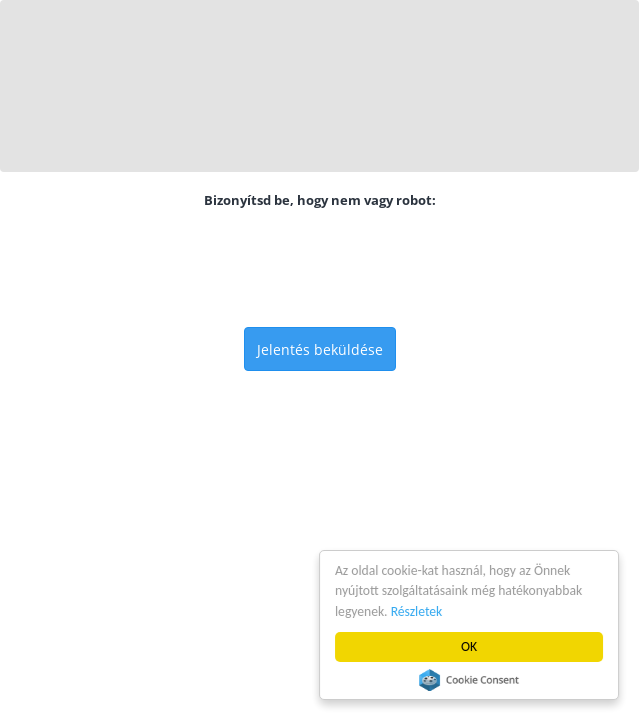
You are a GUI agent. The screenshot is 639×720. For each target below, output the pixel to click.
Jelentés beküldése (320, 349)
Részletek (417, 611)
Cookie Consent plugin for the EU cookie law (469, 680)
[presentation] (320, 268)
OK (469, 646)
